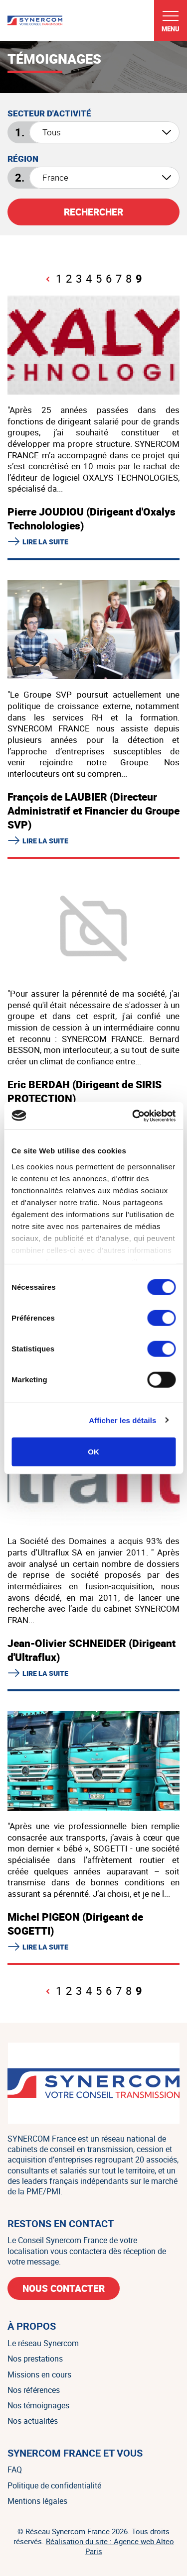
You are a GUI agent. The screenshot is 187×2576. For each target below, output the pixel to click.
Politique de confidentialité (54, 2485)
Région (22, 158)
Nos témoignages (38, 2405)
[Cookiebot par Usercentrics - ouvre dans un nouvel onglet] (133, 1115)
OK (93, 1451)
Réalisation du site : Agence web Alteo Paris (110, 2546)
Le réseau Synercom (43, 2343)
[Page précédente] (48, 279)
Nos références (33, 2389)
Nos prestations (35, 2358)
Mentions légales (37, 2500)
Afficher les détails (122, 1420)
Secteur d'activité (49, 113)
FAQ (14, 2469)
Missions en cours (39, 2374)
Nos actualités (32, 2420)
